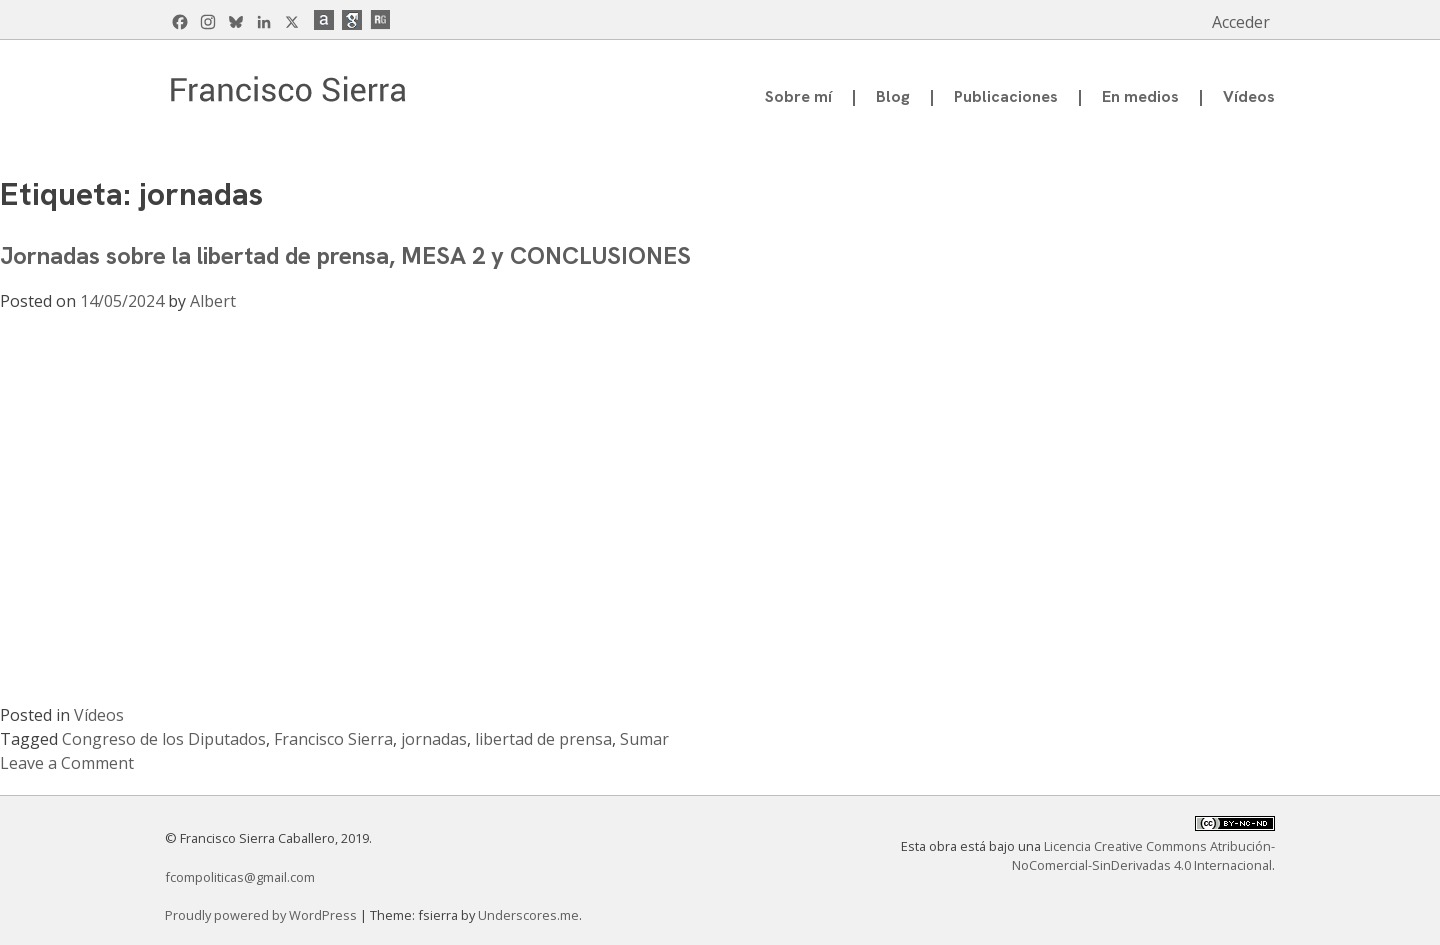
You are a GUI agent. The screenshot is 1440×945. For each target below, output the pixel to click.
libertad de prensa (543, 739)
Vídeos (1249, 96)
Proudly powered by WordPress (262, 915)
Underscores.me (528, 915)
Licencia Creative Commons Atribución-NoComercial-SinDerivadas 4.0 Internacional (1143, 855)
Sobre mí (798, 96)
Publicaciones (1006, 96)
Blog (893, 96)
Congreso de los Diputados (164, 739)
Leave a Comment (67, 763)
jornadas (434, 739)
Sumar (644, 739)
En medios (1140, 96)
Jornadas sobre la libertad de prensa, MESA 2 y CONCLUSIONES (345, 255)
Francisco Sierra (333, 739)
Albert (213, 301)
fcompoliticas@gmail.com (240, 877)
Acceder (1241, 22)
